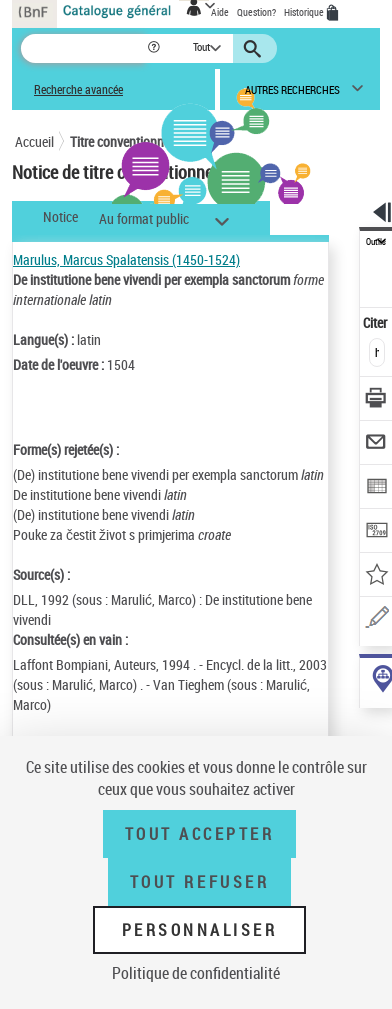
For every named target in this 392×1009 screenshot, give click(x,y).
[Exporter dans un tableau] (376, 488)
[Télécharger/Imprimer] (376, 400)
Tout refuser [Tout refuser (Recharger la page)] (199, 882)
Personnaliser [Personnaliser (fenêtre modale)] (200, 930)
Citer (376, 322)
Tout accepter (200, 834)
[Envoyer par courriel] (376, 444)
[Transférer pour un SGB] (376, 532)
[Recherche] (83, 48)
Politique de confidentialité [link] (196, 973)
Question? (256, 12)
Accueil (34, 141)
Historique (305, 12)
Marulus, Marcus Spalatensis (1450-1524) (126, 259)
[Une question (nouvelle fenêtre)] (376, 620)
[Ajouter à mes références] (376, 576)
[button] (155, 48)
